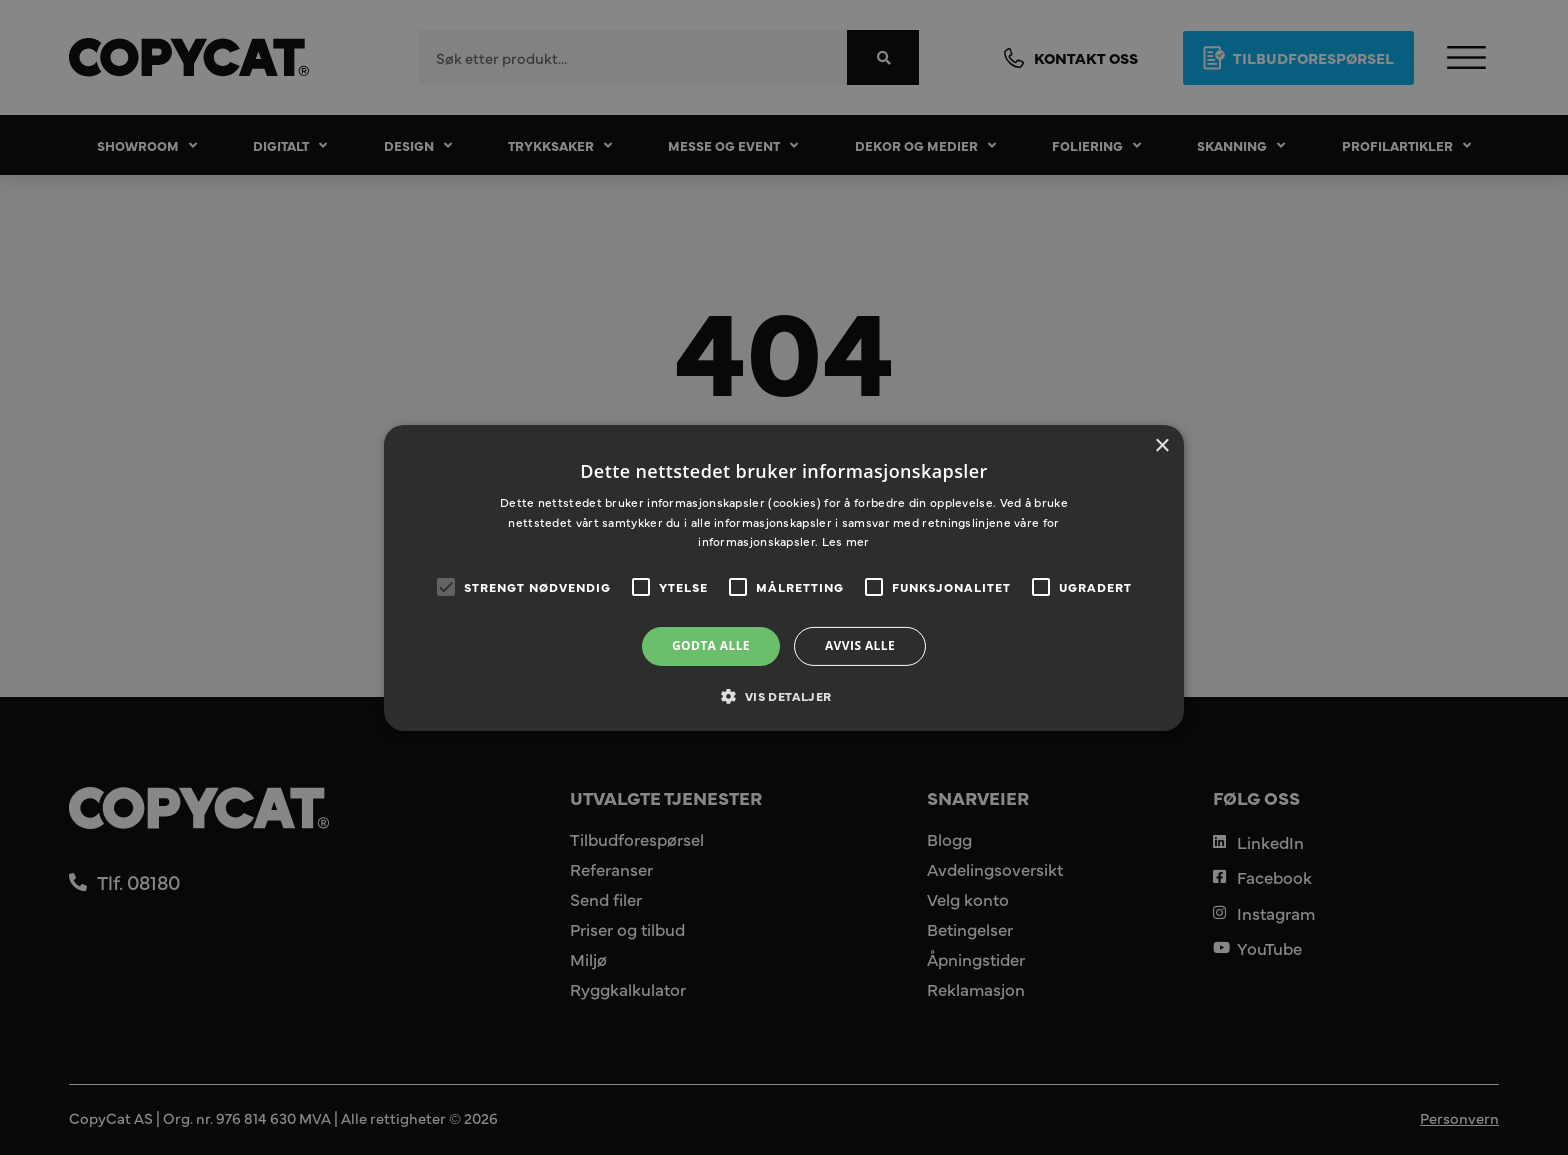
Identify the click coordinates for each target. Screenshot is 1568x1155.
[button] (783, 696)
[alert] (784, 577)
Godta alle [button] (711, 645)
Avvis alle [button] (860, 645)
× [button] (1161, 445)
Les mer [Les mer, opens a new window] (846, 541)
